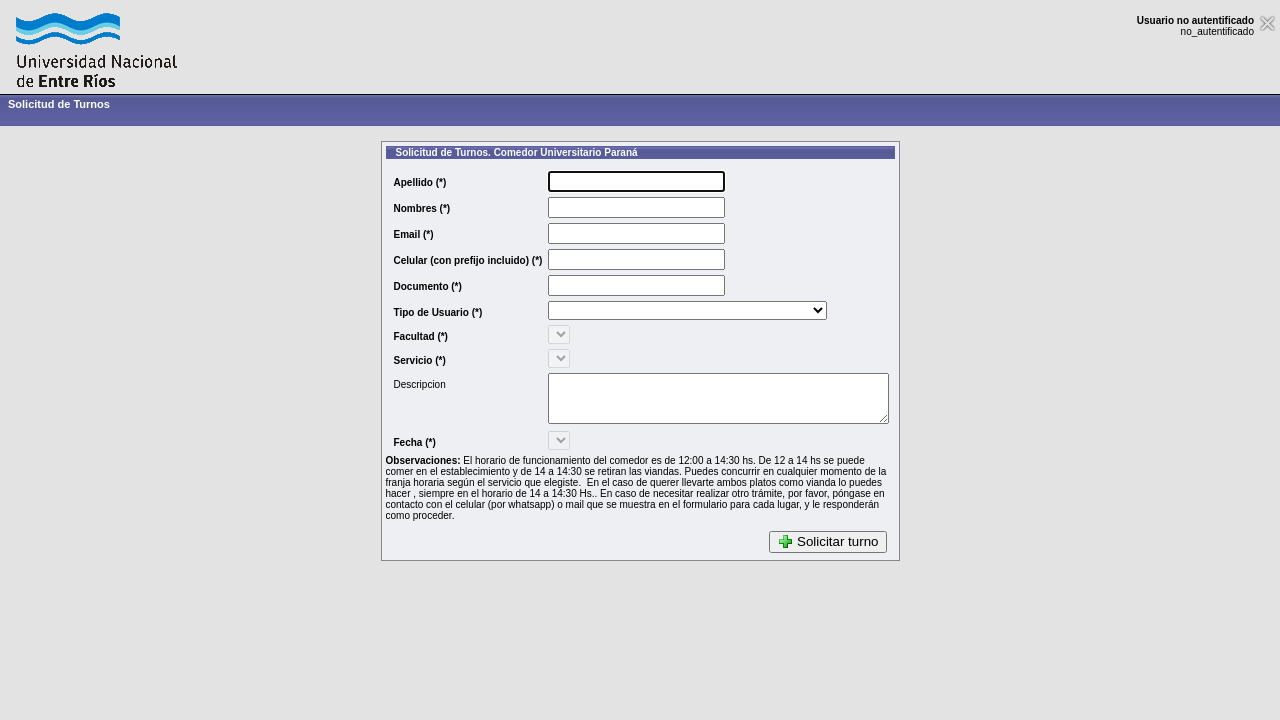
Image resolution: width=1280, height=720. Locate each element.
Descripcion (400, 384)
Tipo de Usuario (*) (418, 312)
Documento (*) (408, 286)
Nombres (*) (402, 208)
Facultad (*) (401, 336)
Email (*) (394, 234)
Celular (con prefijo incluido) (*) (448, 260)
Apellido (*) (400, 182)
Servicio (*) (400, 360)
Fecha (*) (395, 451)
